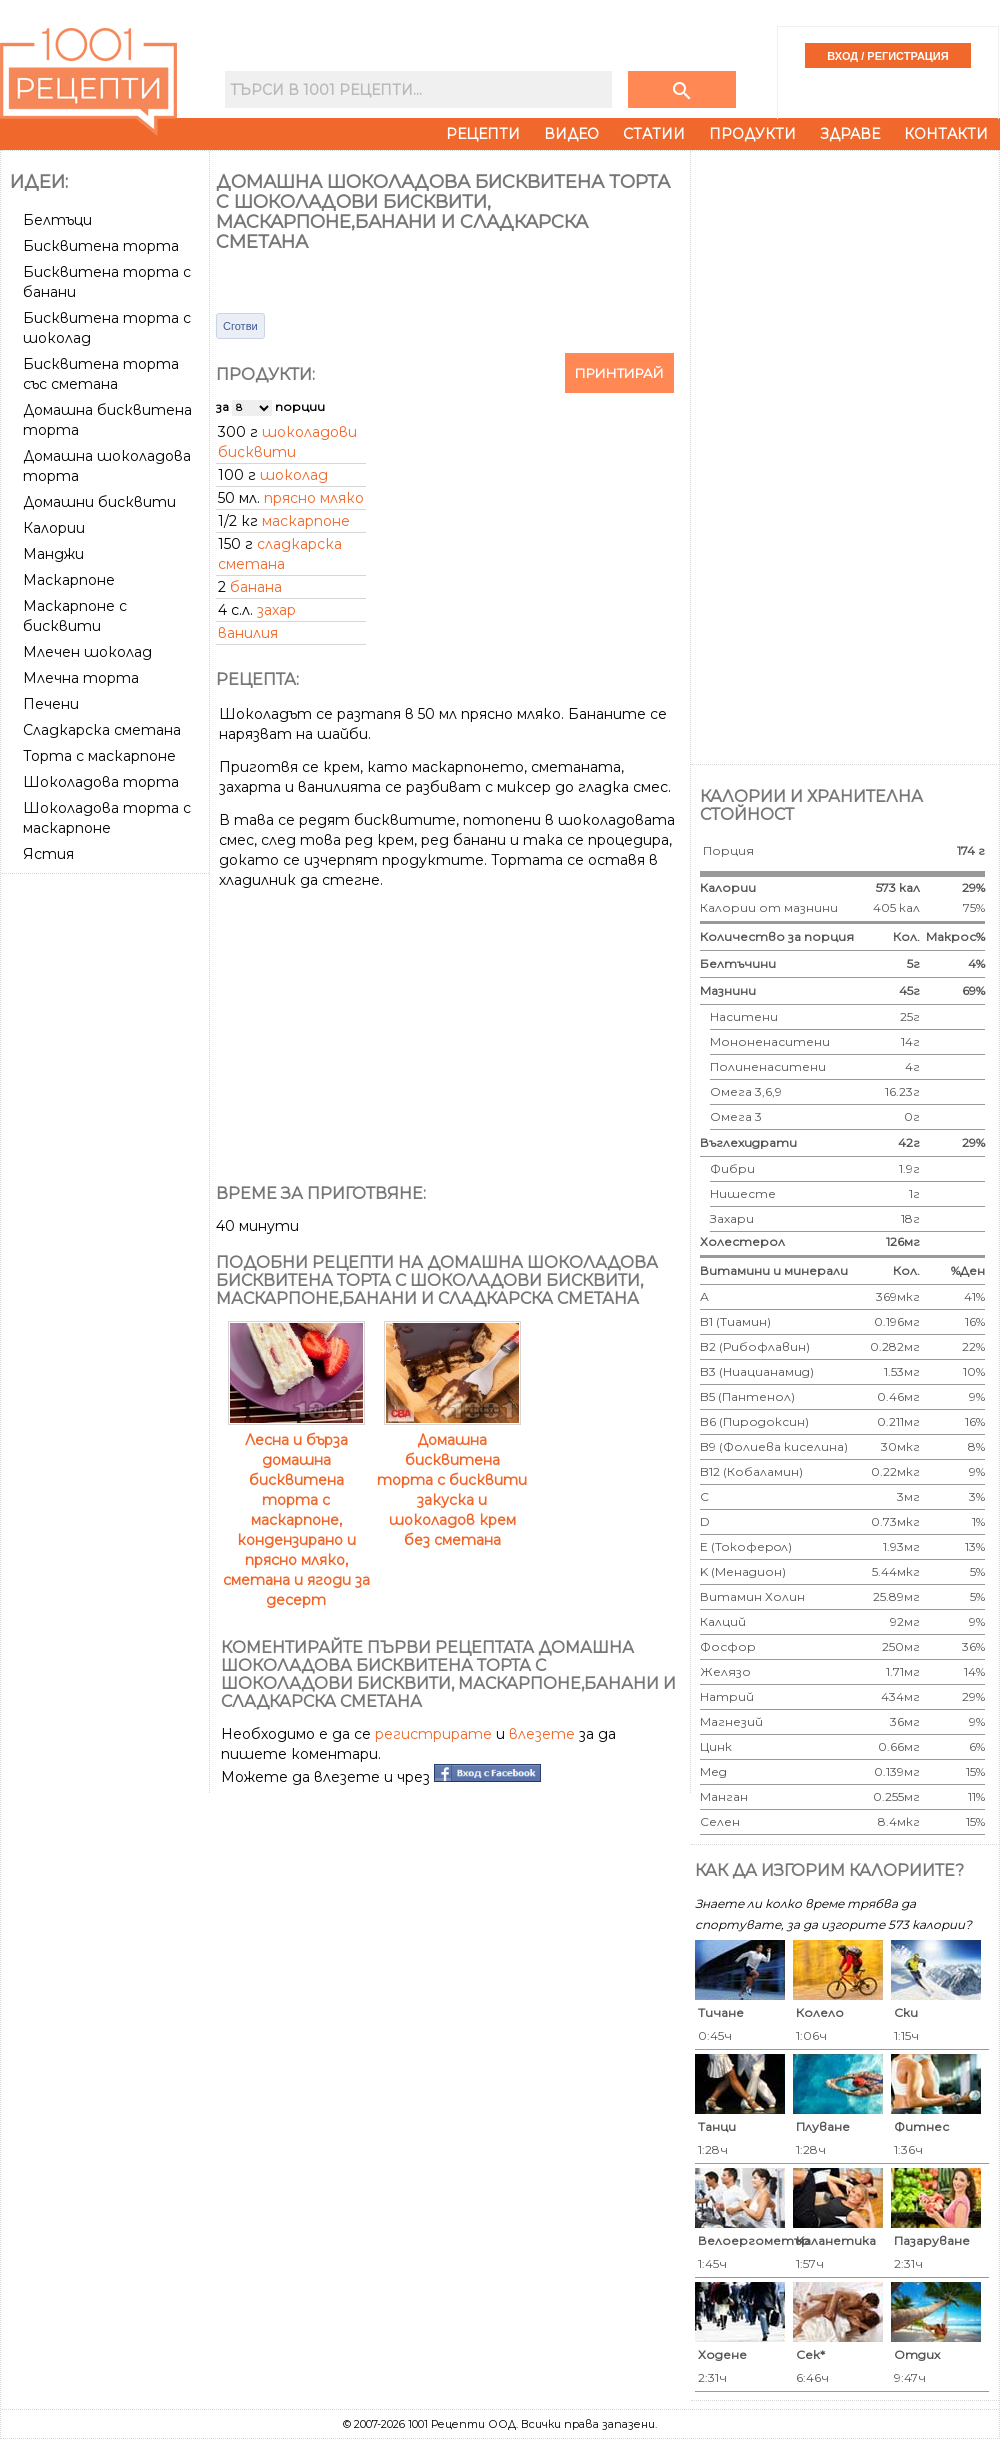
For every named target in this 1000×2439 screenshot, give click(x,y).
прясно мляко (314, 498)
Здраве (850, 134)
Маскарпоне (69, 580)
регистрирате (433, 1734)
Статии (654, 134)
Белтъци (57, 220)
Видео (571, 134)
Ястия (48, 854)
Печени (51, 704)
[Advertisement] (107, 1181)
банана (256, 587)
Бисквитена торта (101, 246)
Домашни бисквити (99, 502)
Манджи (53, 554)
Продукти (752, 134)
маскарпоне (306, 521)
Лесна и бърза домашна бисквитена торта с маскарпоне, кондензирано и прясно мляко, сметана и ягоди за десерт (296, 1510)
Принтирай (619, 373)
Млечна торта (81, 678)
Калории (54, 528)
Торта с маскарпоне (99, 756)
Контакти (946, 134)
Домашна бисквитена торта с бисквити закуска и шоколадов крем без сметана (452, 1480)
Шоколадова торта (101, 782)
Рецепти (483, 134)
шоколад (294, 475)
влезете (542, 1734)
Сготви (240, 326)
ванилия (248, 633)
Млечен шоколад (87, 652)
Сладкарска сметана (102, 730)
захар (276, 610)
